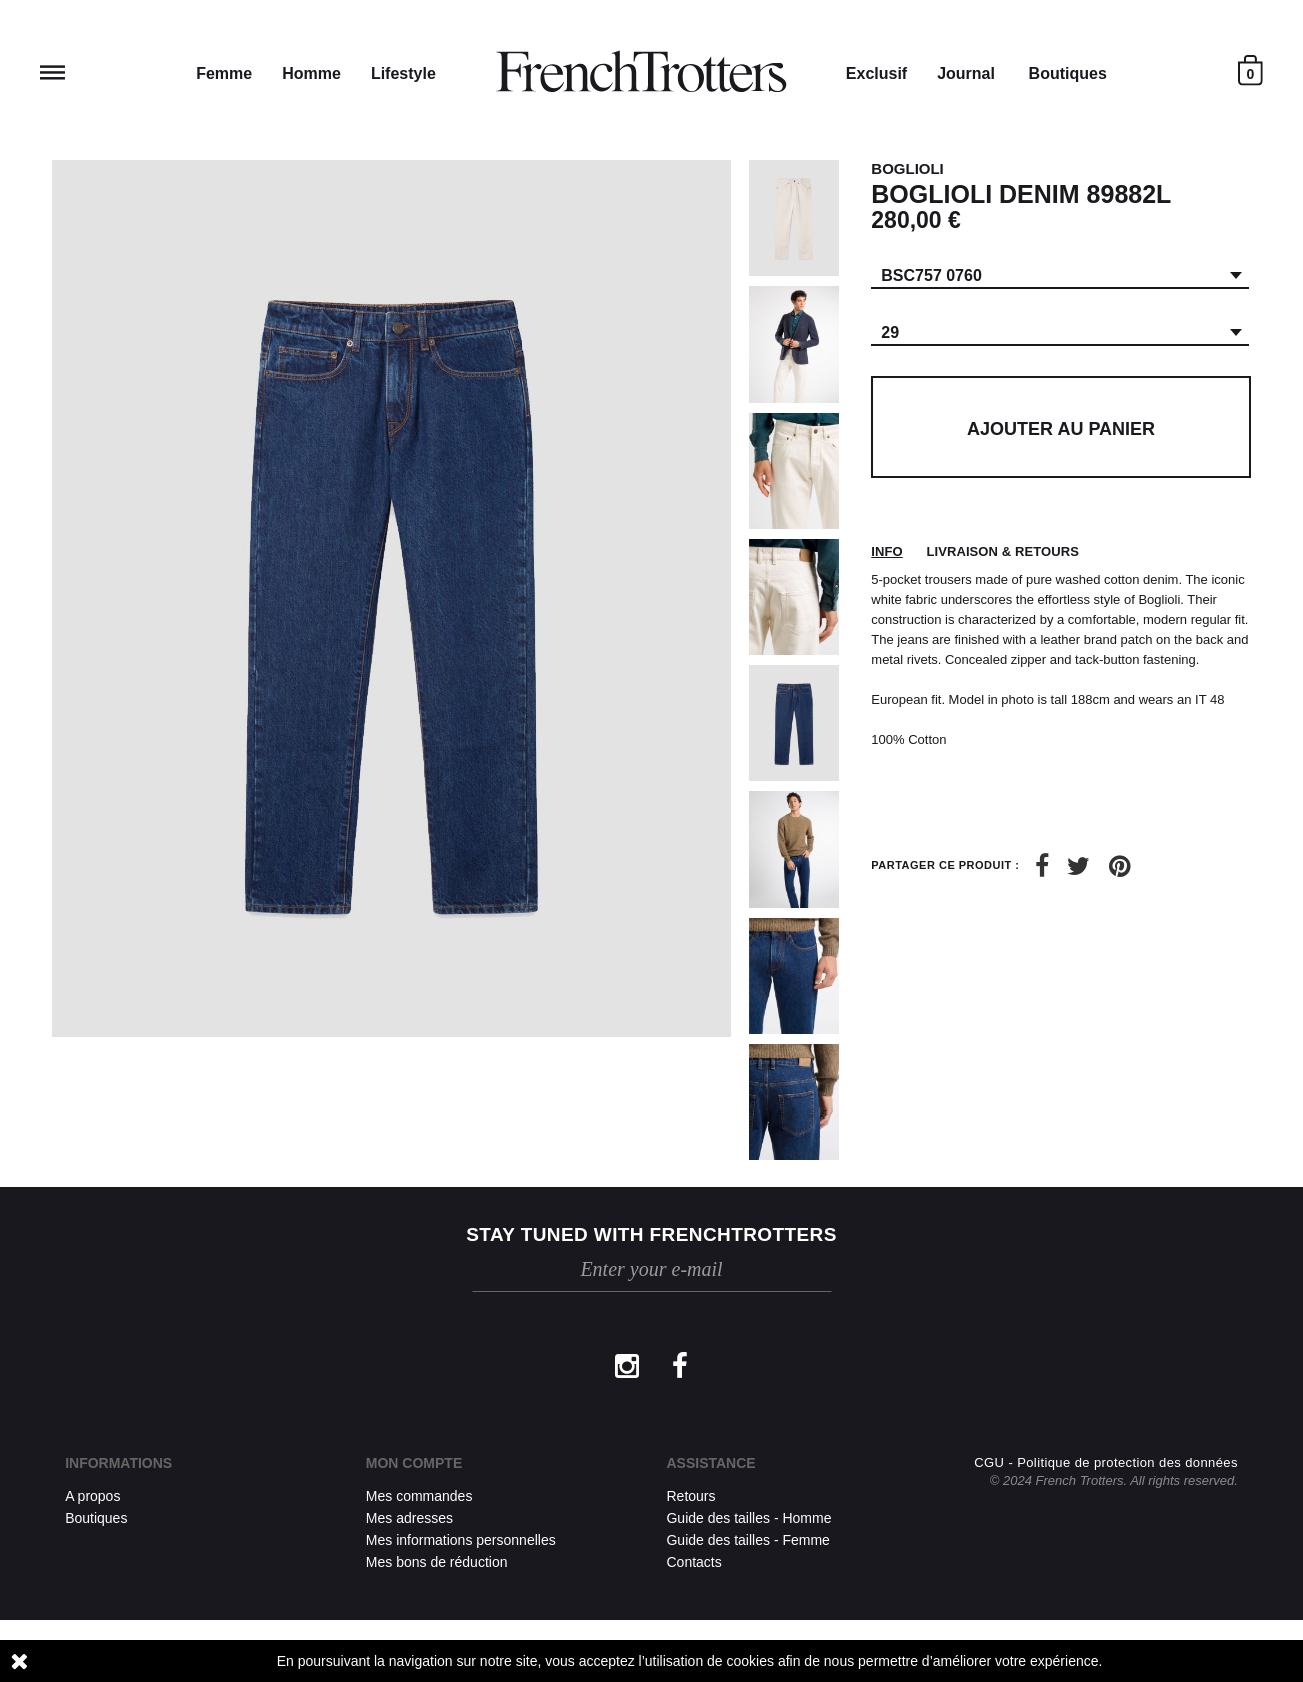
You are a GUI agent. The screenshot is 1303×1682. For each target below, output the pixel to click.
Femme (224, 73)
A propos (92, 1496)
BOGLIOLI (907, 168)
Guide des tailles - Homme (748, 1518)
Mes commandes (419, 1496)
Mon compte (414, 1463)
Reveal (52, 72)
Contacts (693, 1562)
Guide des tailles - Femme (747, 1540)
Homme (311, 73)
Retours (690, 1496)
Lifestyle (403, 73)
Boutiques (1068, 73)
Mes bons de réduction (437, 1562)
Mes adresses (409, 1518)
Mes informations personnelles (461, 1540)
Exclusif (876, 73)
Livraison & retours (1002, 551)
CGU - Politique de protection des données (1106, 1524)
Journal (966, 73)
